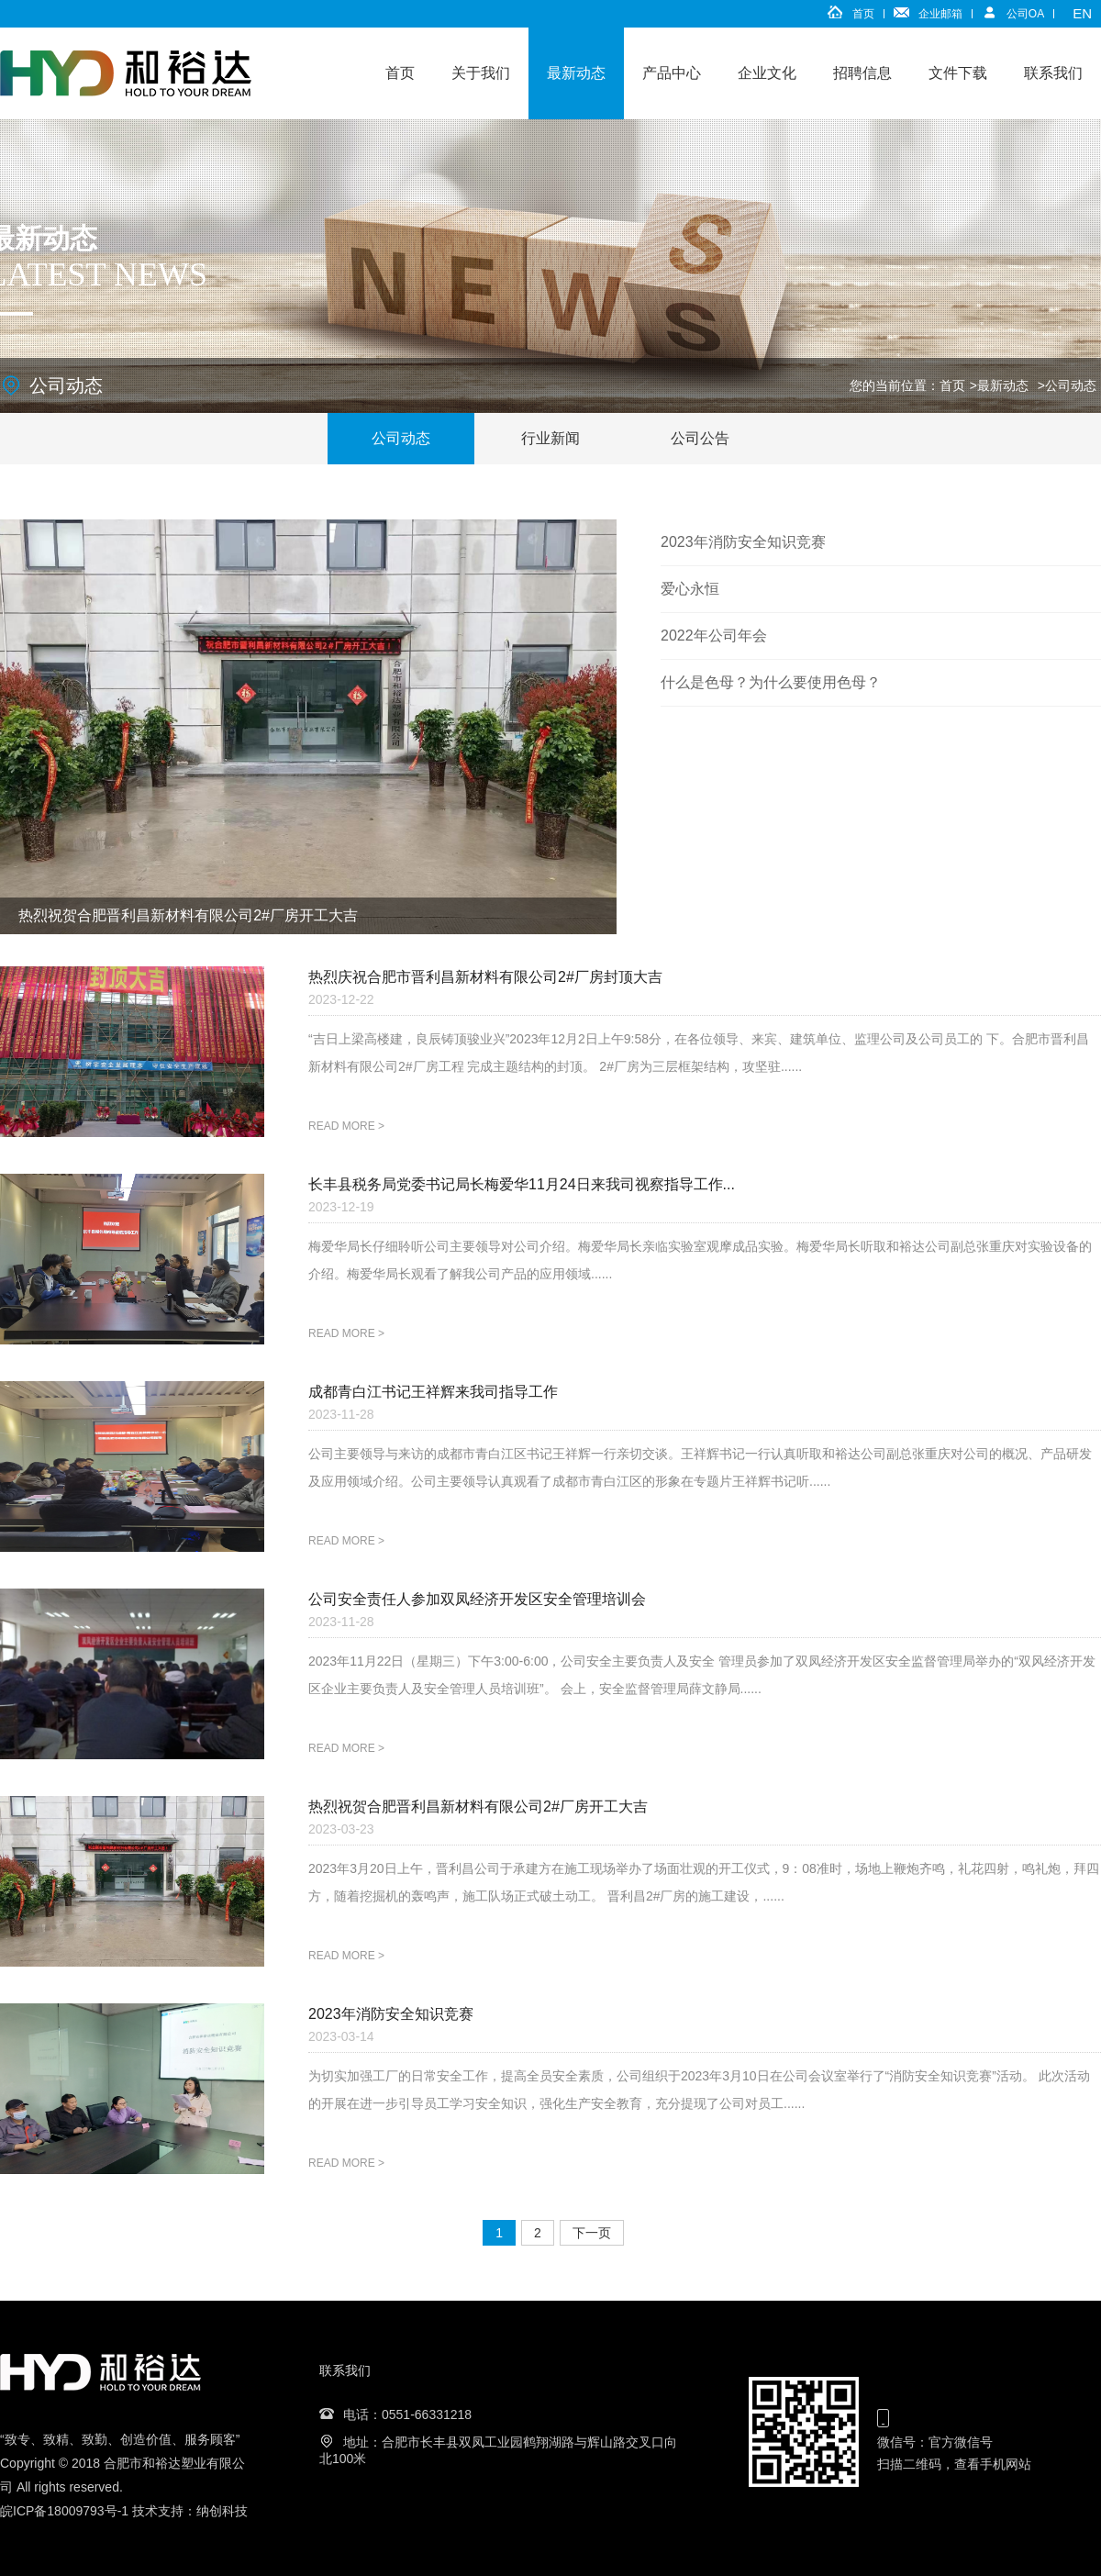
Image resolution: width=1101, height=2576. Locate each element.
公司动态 (1070, 385)
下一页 (592, 2232)
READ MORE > (346, 1126)
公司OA (1025, 13)
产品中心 (671, 73)
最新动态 (576, 73)
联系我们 (1053, 73)
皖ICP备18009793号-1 (64, 2511)
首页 (863, 13)
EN (1082, 13)
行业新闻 (550, 438)
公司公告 (700, 438)
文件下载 (958, 73)
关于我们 (480, 73)
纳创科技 (222, 2511)
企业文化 (767, 73)
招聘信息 (862, 73)
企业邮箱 (940, 13)
